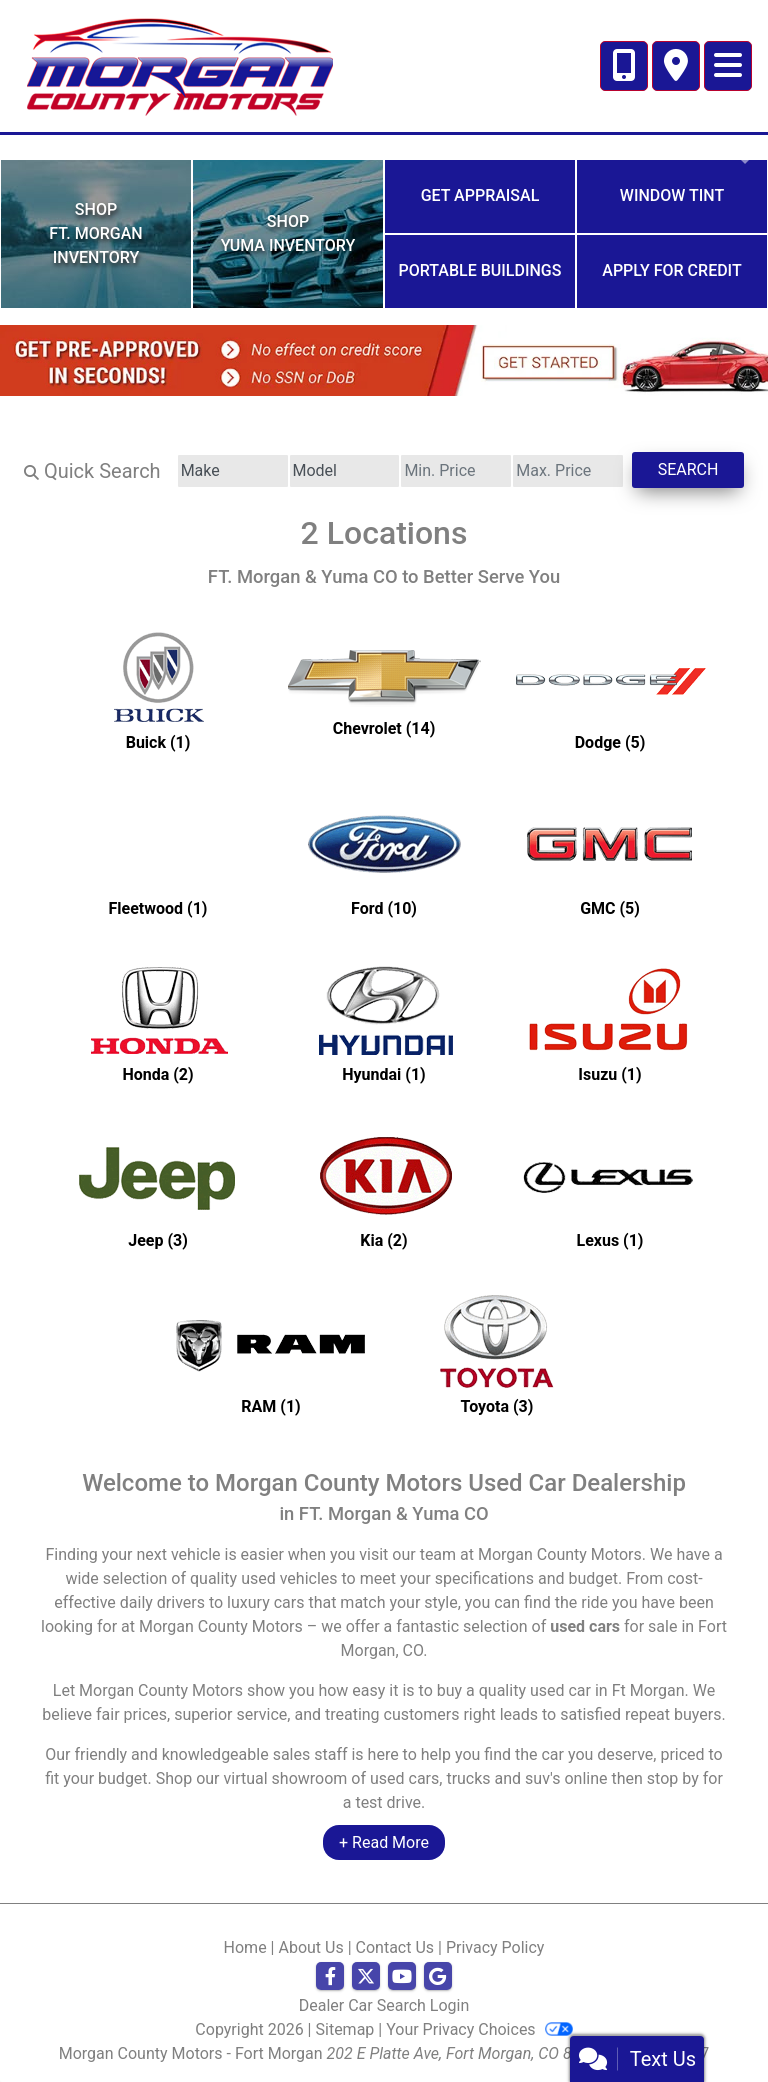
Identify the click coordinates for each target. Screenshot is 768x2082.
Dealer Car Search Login (384, 2005)
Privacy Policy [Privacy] (495, 1947)
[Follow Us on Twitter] (366, 1977)
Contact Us (395, 1947)
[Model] (345, 471)
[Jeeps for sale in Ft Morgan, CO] (158, 1188)
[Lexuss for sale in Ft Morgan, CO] (610, 1188)
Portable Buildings (480, 270)
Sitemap (345, 2029)
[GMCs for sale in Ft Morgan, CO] (610, 856)
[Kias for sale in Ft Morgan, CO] (384, 1188)
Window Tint (672, 195)
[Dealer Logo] (179, 64)
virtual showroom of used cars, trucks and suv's (392, 1778)
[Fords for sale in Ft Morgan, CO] (384, 856)
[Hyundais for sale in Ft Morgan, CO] (384, 1022)
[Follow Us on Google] (438, 1977)
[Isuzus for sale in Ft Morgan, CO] (610, 1022)
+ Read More (384, 1842)
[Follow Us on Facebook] (330, 1977)
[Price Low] (456, 471)
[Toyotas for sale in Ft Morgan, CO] (497, 1354)
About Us (310, 1947)
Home (245, 1947)
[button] (17, 147)
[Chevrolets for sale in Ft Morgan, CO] (384, 690)
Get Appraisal (480, 195)
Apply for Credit (671, 270)
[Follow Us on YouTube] (402, 1977)
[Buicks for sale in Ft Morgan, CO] (158, 690)
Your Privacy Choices (479, 2029)
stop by (673, 1778)
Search (688, 469)
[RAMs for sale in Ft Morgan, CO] (271, 1354)
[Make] (233, 471)
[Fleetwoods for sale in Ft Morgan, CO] (158, 856)
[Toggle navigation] (728, 66)
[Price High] (568, 471)
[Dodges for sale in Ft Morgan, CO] (610, 690)
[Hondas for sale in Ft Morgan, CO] (158, 1022)
